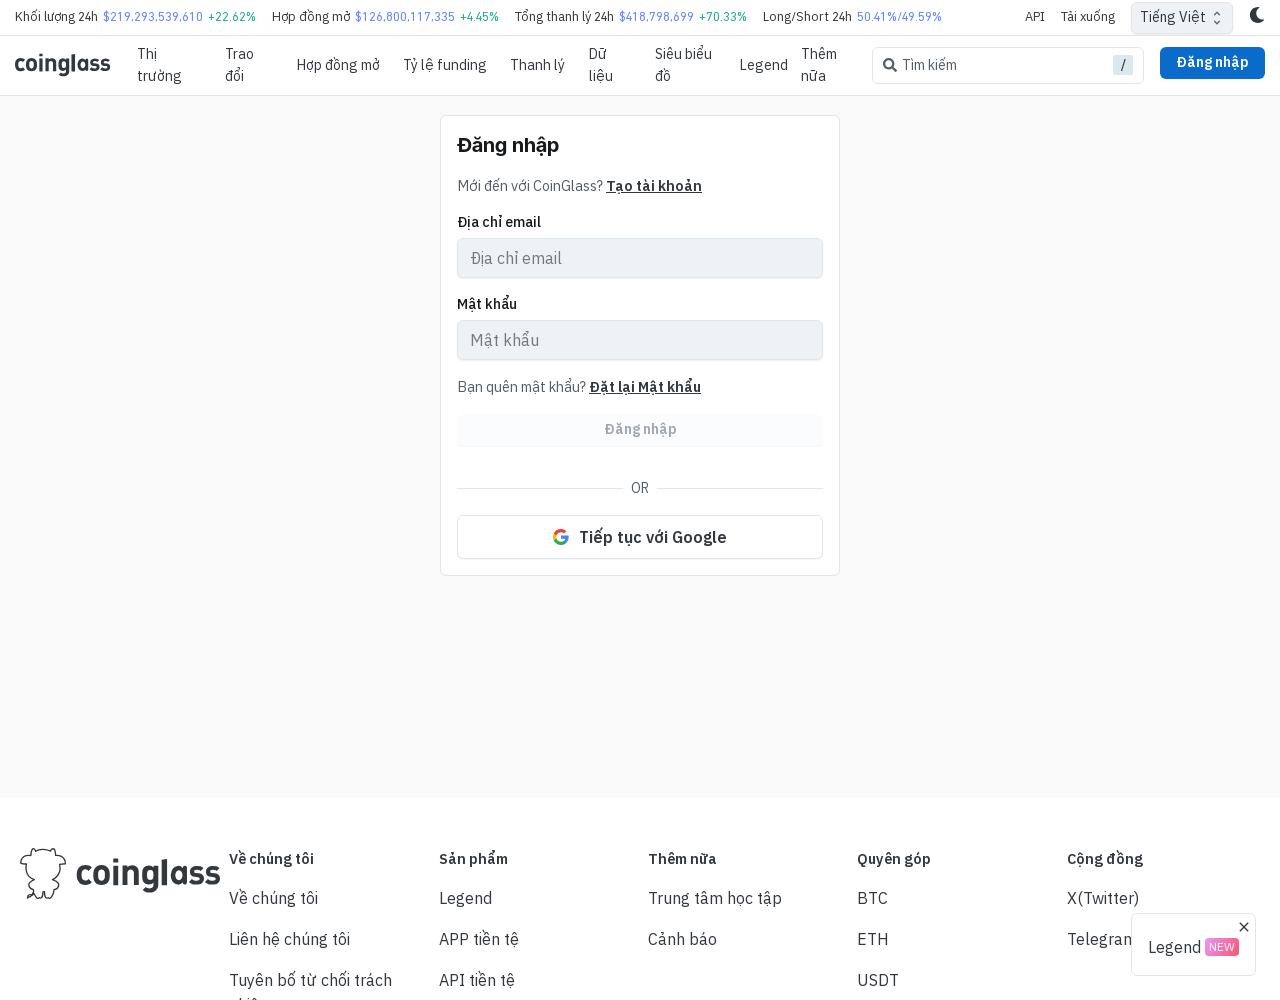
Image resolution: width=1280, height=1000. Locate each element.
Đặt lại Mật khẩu (645, 386)
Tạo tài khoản (654, 185)
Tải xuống (1088, 16)
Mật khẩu (487, 304)
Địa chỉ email (499, 222)
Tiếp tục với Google (640, 537)
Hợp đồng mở (338, 65)
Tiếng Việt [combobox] (1173, 17)
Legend (764, 65)
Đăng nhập (1212, 62)
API (1035, 16)
